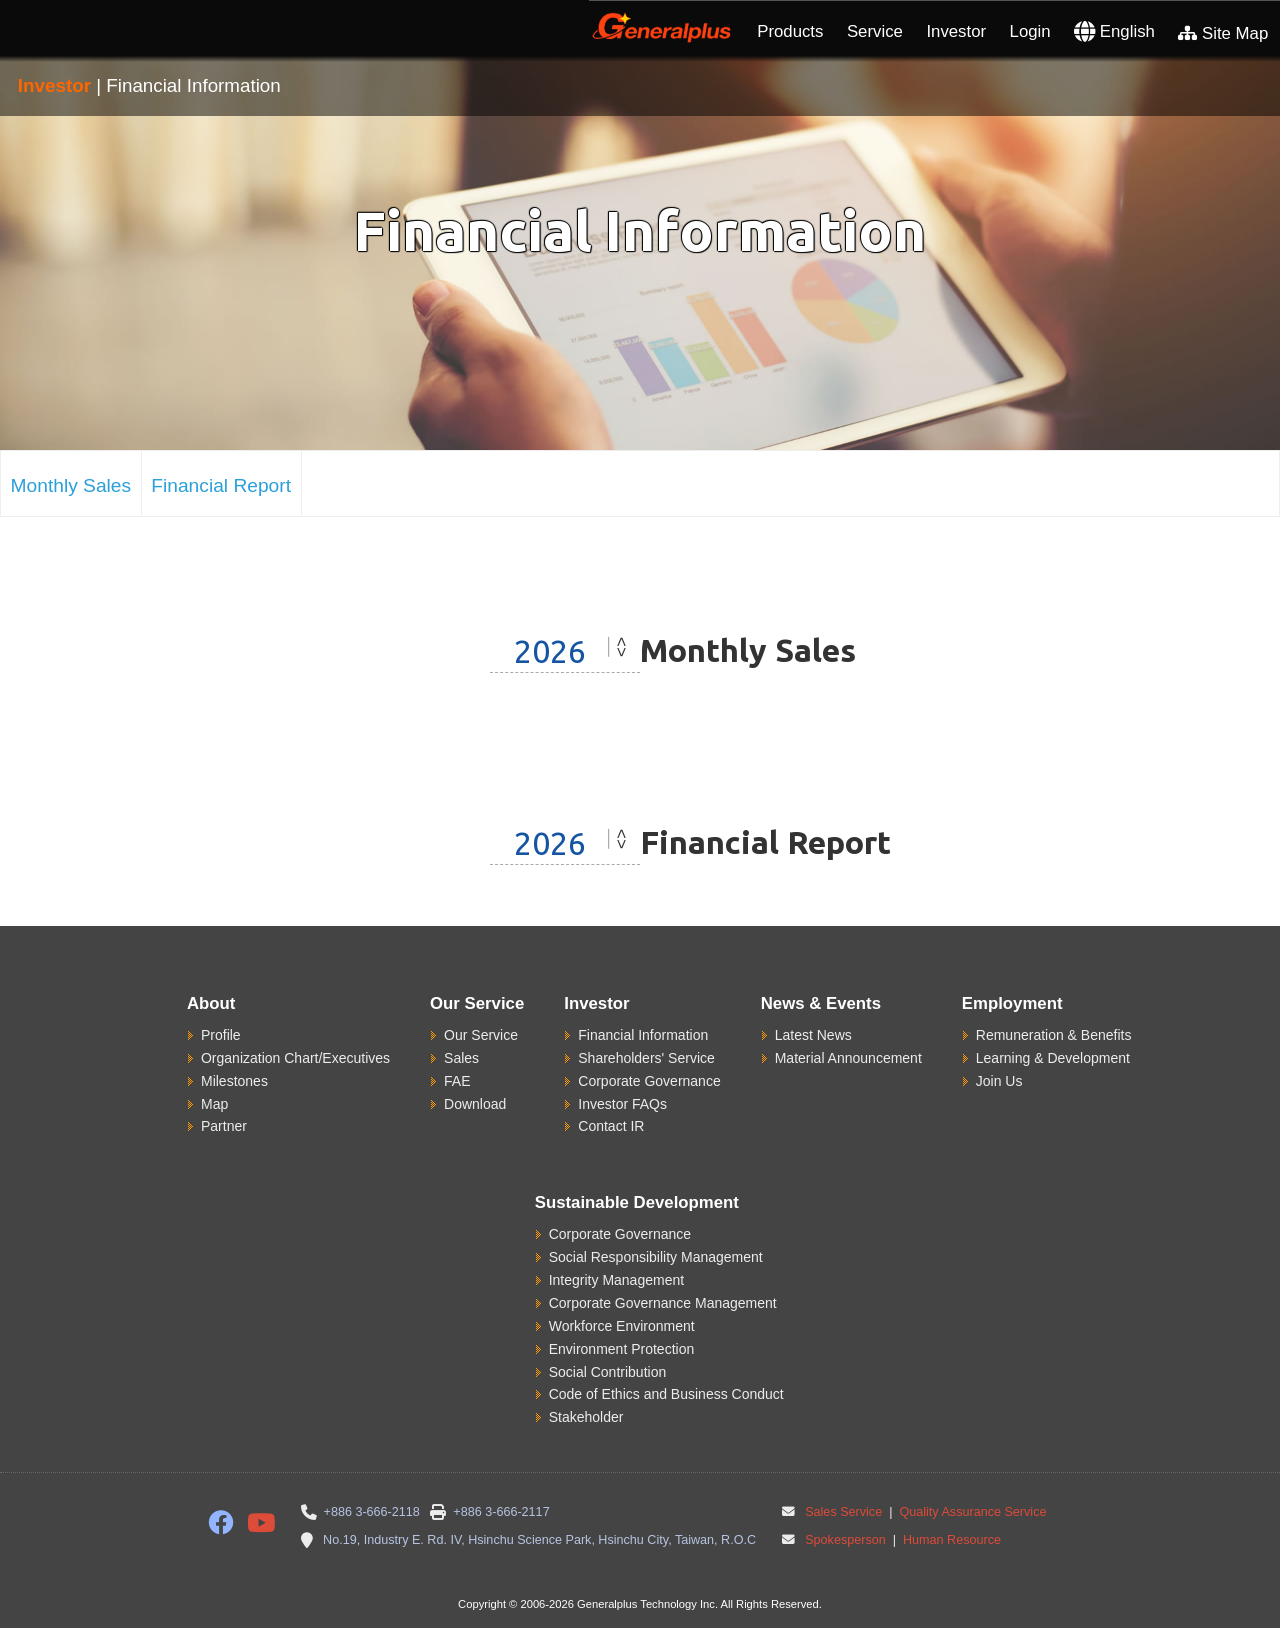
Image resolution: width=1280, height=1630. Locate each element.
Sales (461, 1058)
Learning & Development (1053, 1058)
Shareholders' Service (646, 1058)
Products (790, 31)
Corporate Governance (649, 1081)
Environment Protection (622, 1349)
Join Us (999, 1081)
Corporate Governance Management (663, 1303)
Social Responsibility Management (656, 1257)
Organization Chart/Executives (295, 1058)
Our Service (481, 1035)
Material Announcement (848, 1058)
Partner (224, 1126)
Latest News (813, 1035)
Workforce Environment (622, 1326)
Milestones (234, 1081)
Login (1030, 31)
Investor (956, 31)
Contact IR (611, 1126)
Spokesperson (845, 1540)
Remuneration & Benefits (1054, 1035)
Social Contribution (608, 1372)
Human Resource (950, 1540)
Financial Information (643, 1035)
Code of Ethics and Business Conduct (666, 1394)
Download (475, 1104)
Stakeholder (586, 1417)
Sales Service (843, 1512)
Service (875, 31)
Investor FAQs (622, 1104)
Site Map (1223, 33)
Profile (221, 1035)
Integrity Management (616, 1280)
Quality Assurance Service (971, 1512)
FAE (457, 1081)
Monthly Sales (71, 485)
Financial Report (221, 485)
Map (214, 1104)
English (1114, 31)
